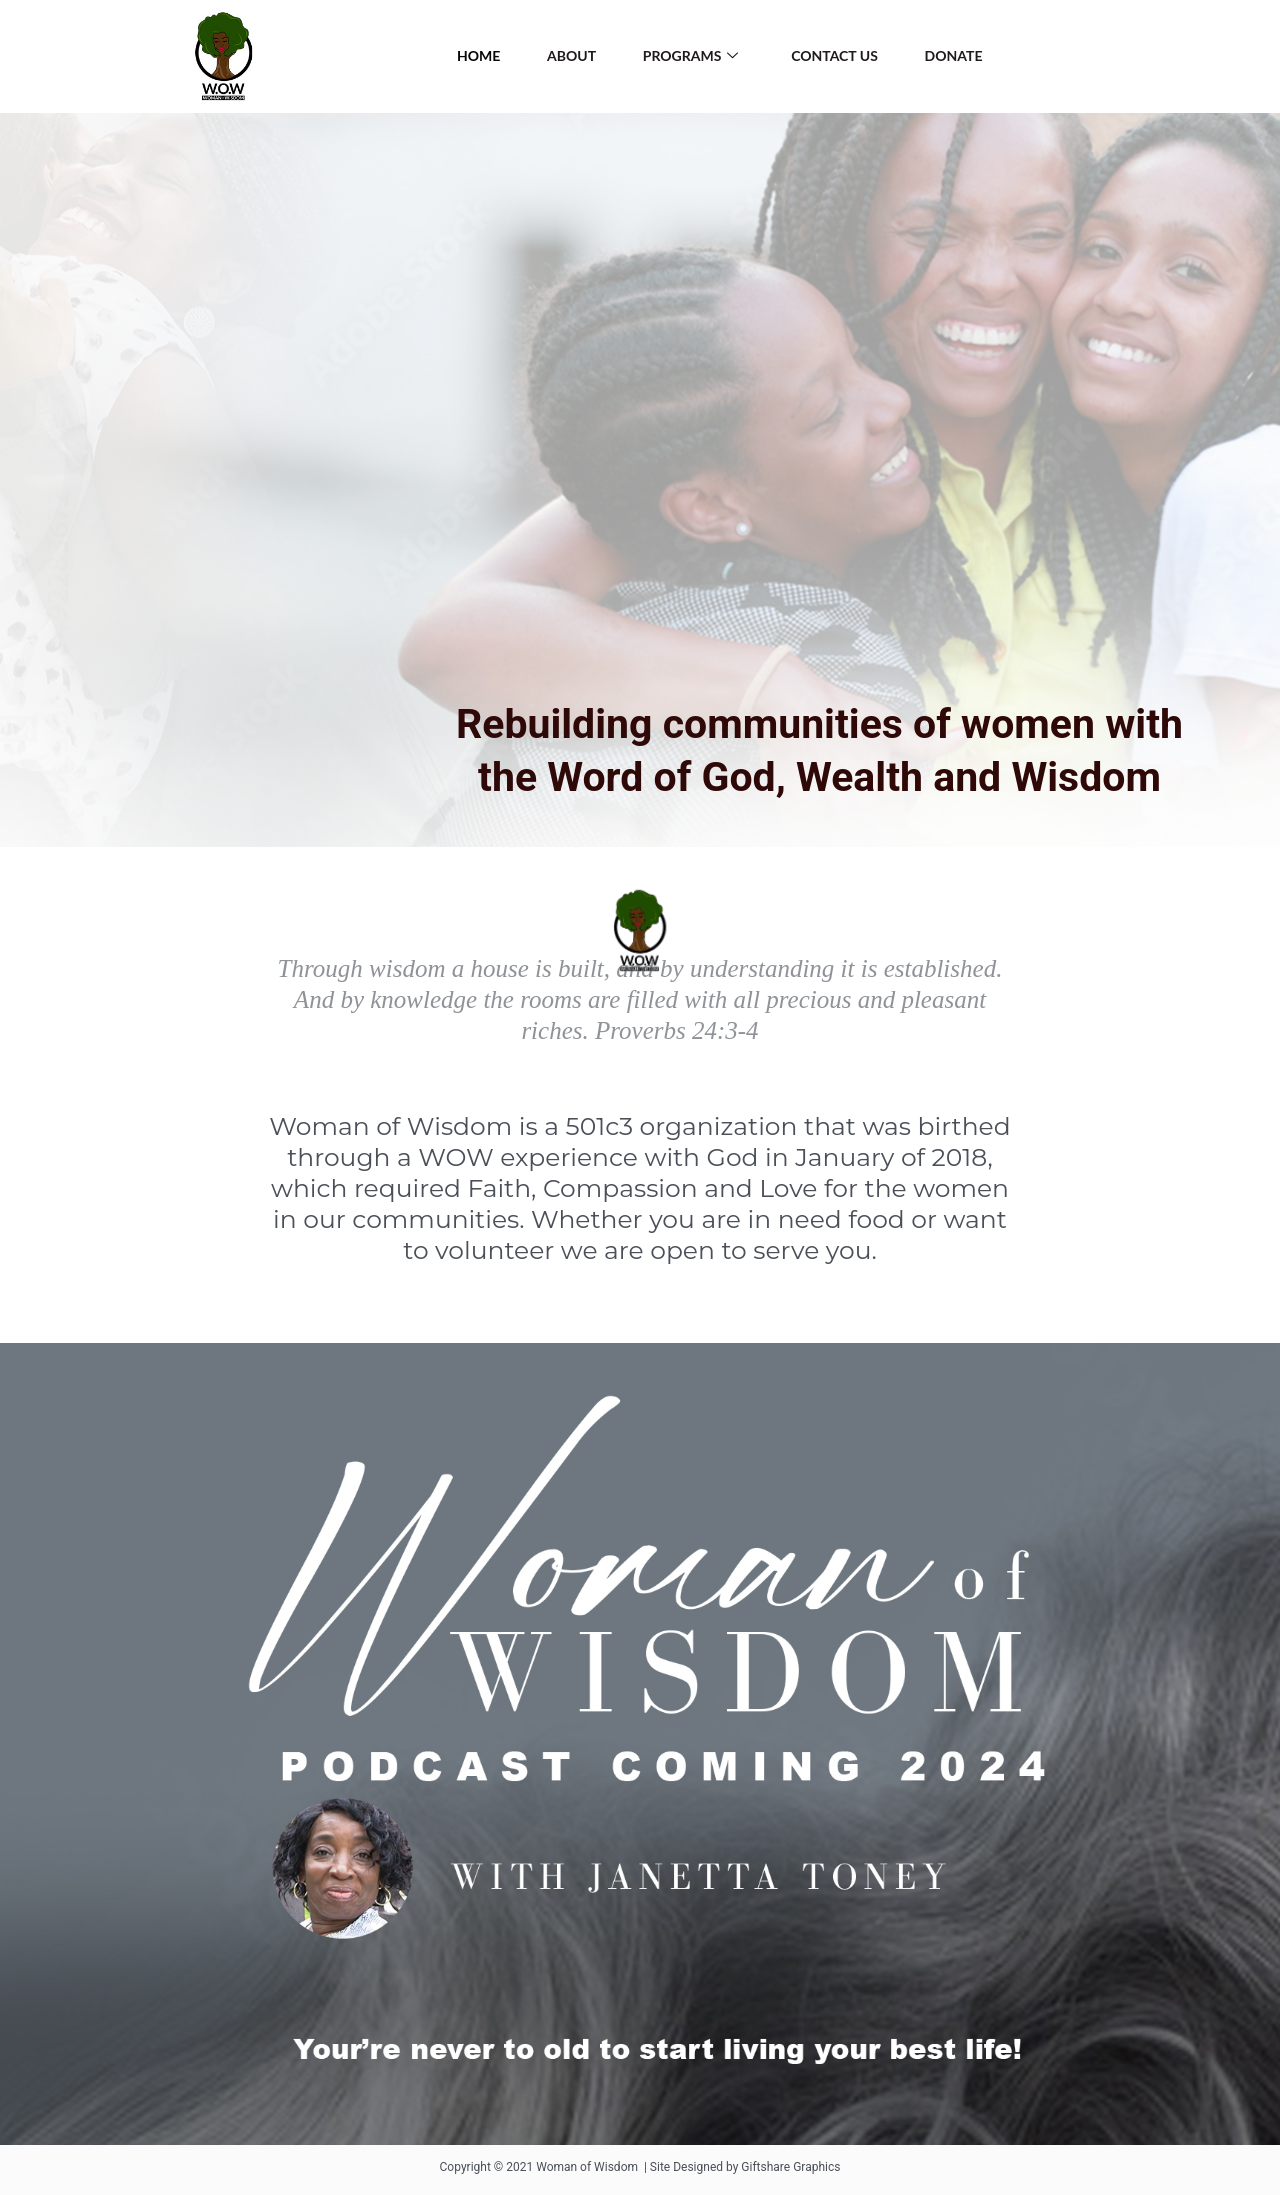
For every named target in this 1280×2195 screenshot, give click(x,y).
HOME (471, 55)
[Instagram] (1180, 56)
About (568, 55)
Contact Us (837, 55)
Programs (691, 56)
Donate (960, 55)
